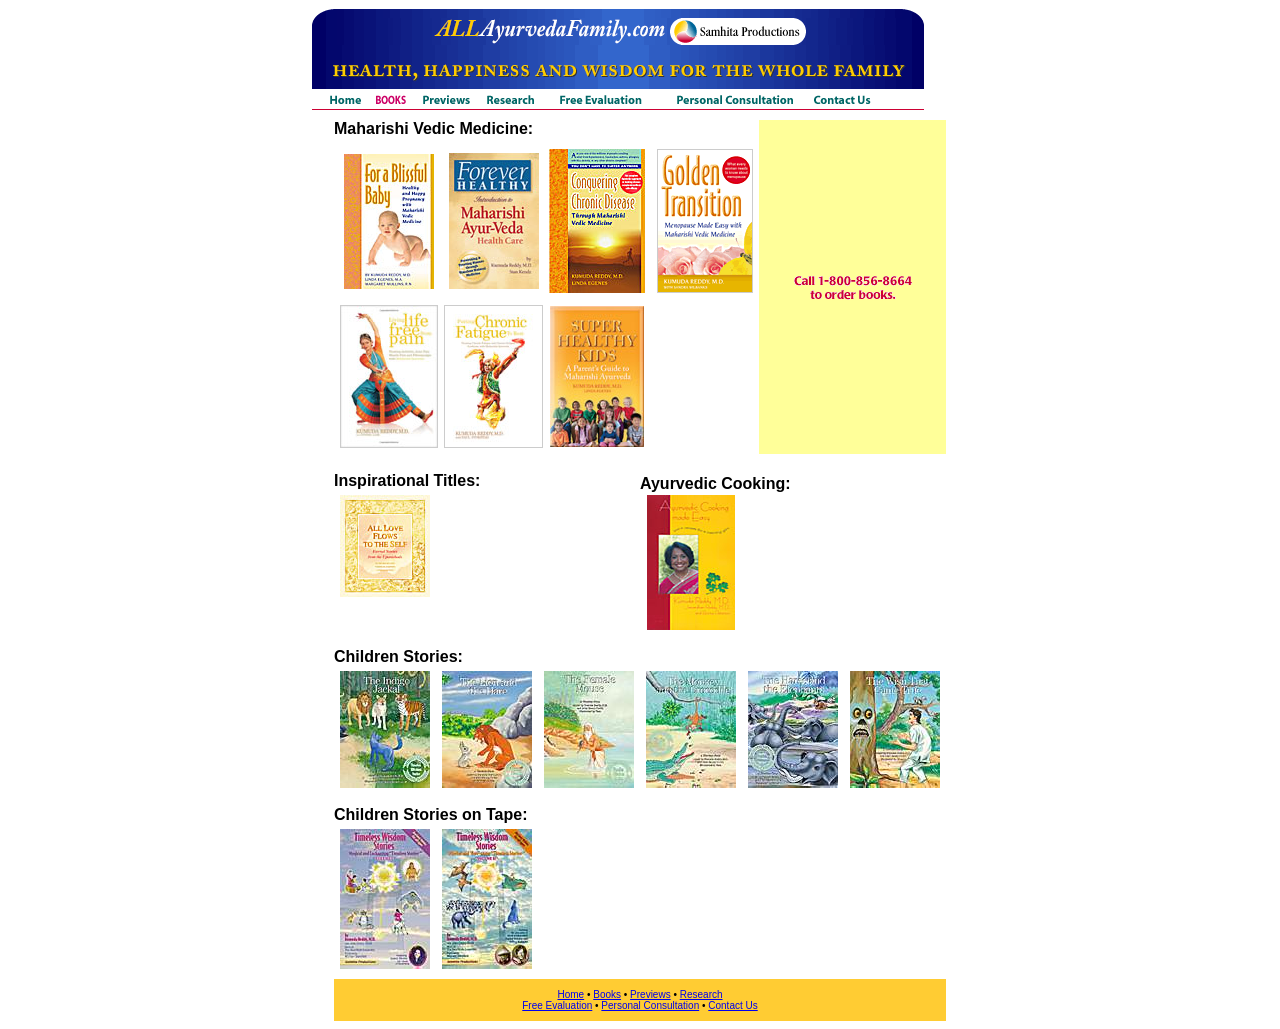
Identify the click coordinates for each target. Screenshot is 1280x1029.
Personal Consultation (650, 1005)
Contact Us (732, 1005)
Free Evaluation (557, 1005)
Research (701, 994)
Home (570, 994)
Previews (650, 994)
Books (607, 994)
